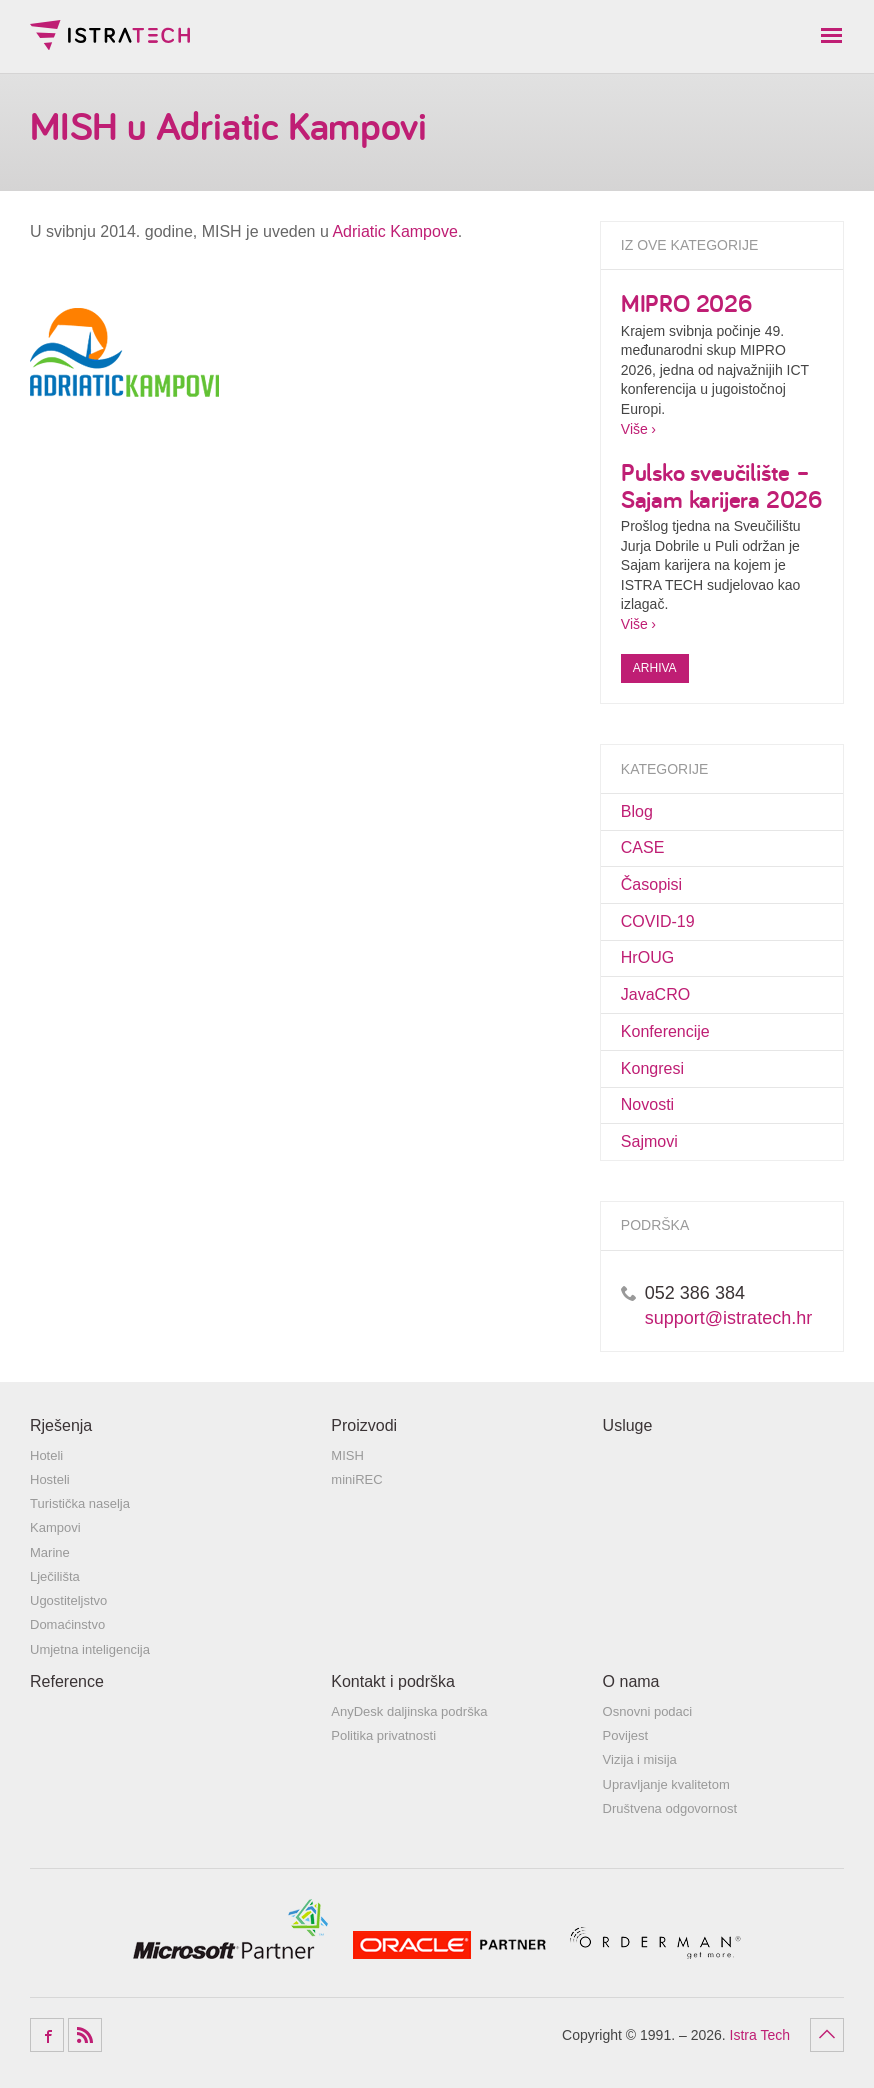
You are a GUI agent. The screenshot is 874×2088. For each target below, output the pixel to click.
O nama (631, 1681)
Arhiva (655, 668)
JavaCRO (655, 994)
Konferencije (665, 1031)
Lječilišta (55, 1576)
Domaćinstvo (67, 1624)
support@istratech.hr (728, 1318)
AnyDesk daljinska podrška (409, 1711)
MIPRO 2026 (686, 303)
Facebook (47, 2035)
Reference (67, 1681)
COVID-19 (658, 921)
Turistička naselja (80, 1503)
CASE (643, 847)
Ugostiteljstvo (68, 1600)
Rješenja (61, 1425)
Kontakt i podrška (393, 1681)
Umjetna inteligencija (90, 1649)
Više (634, 429)
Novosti (647, 1104)
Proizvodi (364, 1425)
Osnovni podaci (648, 1711)
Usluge (628, 1425)
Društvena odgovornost (670, 1808)
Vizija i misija (640, 1759)
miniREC (356, 1479)
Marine (50, 1552)
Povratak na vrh (827, 2035)
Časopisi (651, 884)
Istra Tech (110, 35)
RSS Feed (85, 2035)
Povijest (626, 1735)
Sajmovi (649, 1141)
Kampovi (55, 1527)
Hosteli (50, 1479)
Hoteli (46, 1455)
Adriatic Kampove (394, 231)
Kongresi (652, 1068)
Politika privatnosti (383, 1735)
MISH (347, 1455)
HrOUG (647, 957)
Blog (637, 811)
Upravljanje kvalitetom (666, 1784)
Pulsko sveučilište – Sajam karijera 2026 (721, 485)
